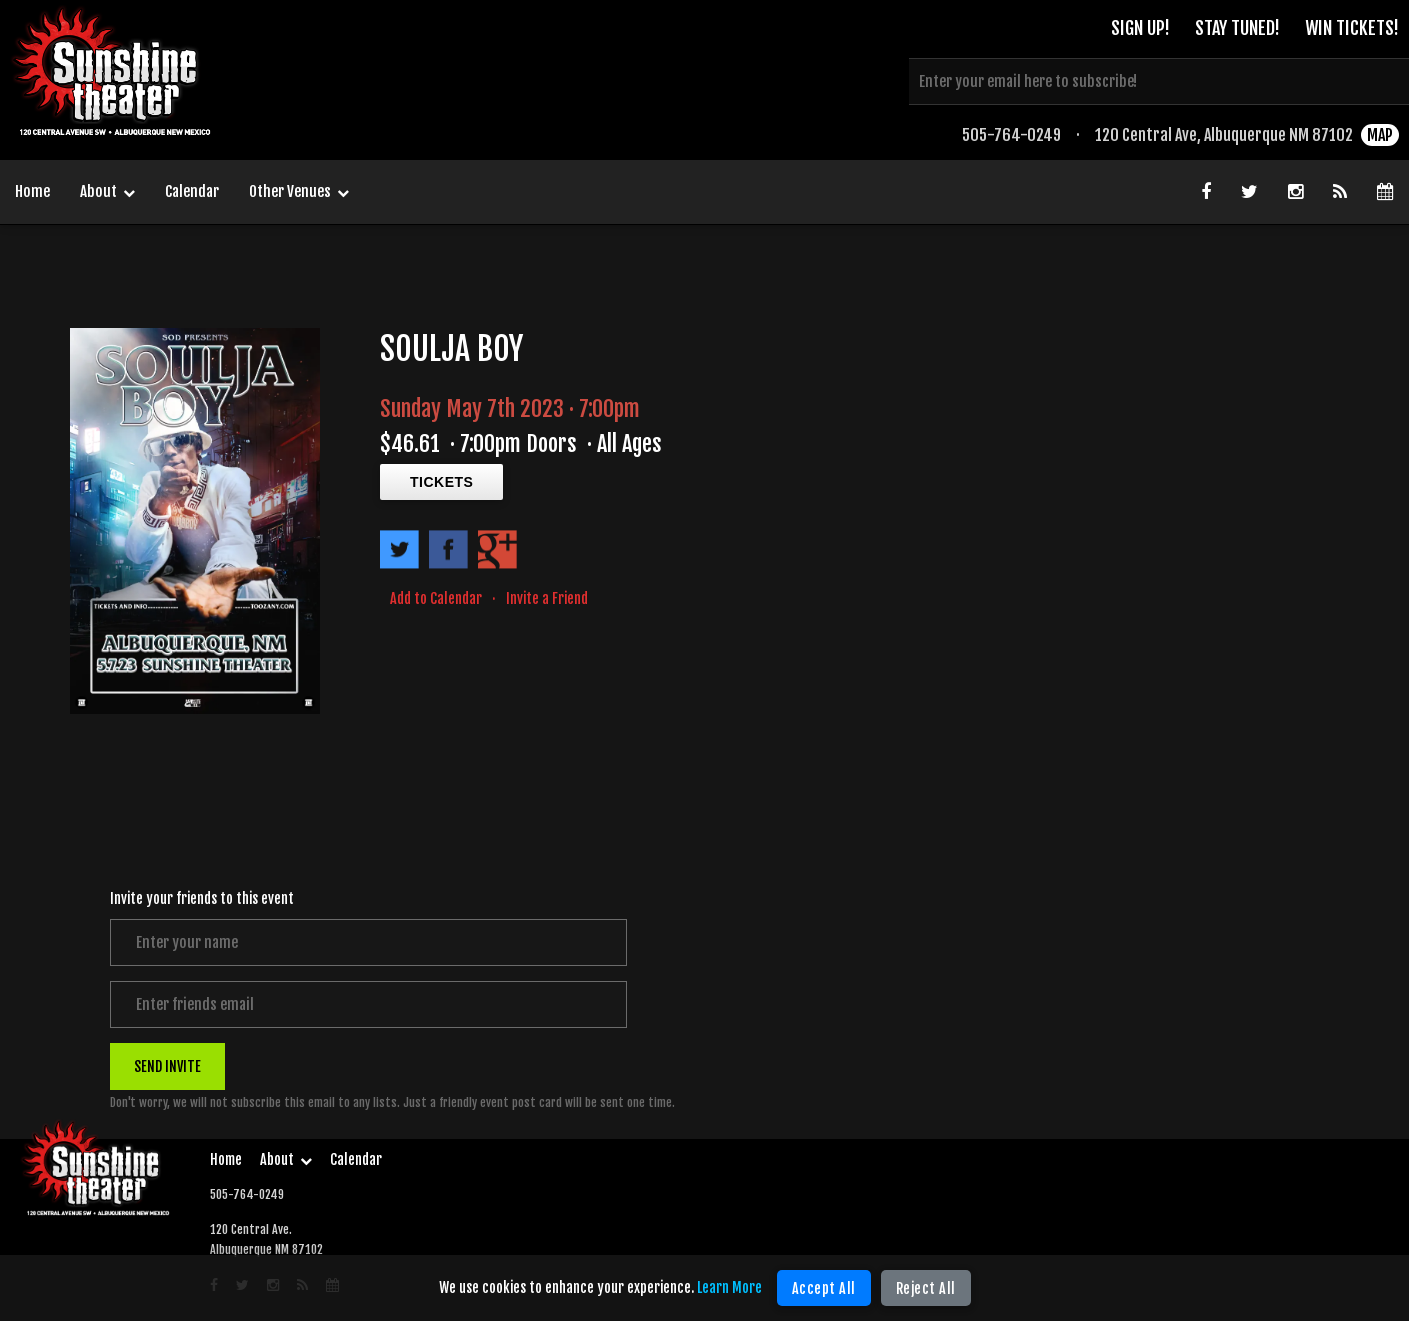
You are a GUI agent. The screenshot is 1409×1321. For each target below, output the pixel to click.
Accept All (824, 1288)
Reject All (926, 1288)
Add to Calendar (436, 598)
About (107, 193)
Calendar (192, 191)
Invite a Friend (547, 598)
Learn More (729, 1287)
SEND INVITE (167, 1066)
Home (32, 191)
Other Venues (299, 193)
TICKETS (441, 482)
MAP (1380, 135)
